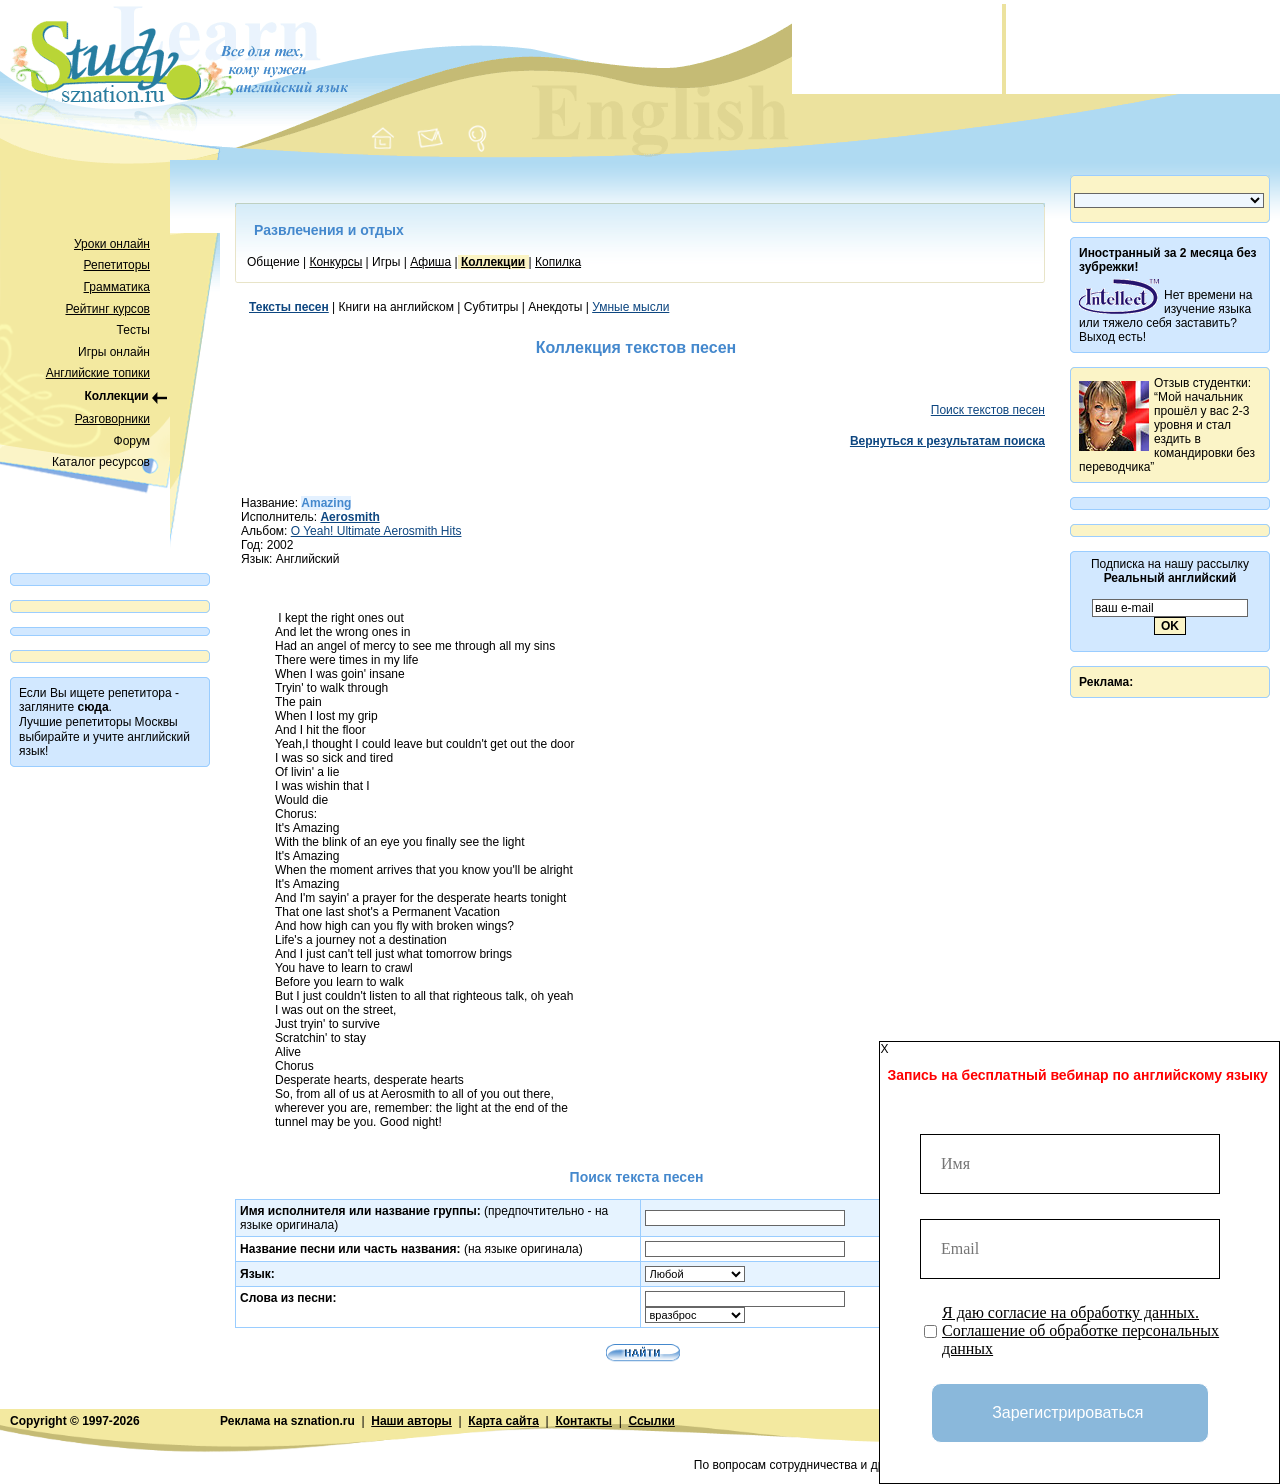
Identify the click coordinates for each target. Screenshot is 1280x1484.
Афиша (430, 262)
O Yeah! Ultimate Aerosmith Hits (376, 531)
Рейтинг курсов (108, 309)
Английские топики (98, 373)
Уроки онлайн (112, 244)
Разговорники (112, 419)
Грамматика (117, 287)
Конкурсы (335, 262)
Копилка (558, 262)
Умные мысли (630, 307)
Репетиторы (117, 265)
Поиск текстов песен (988, 410)
